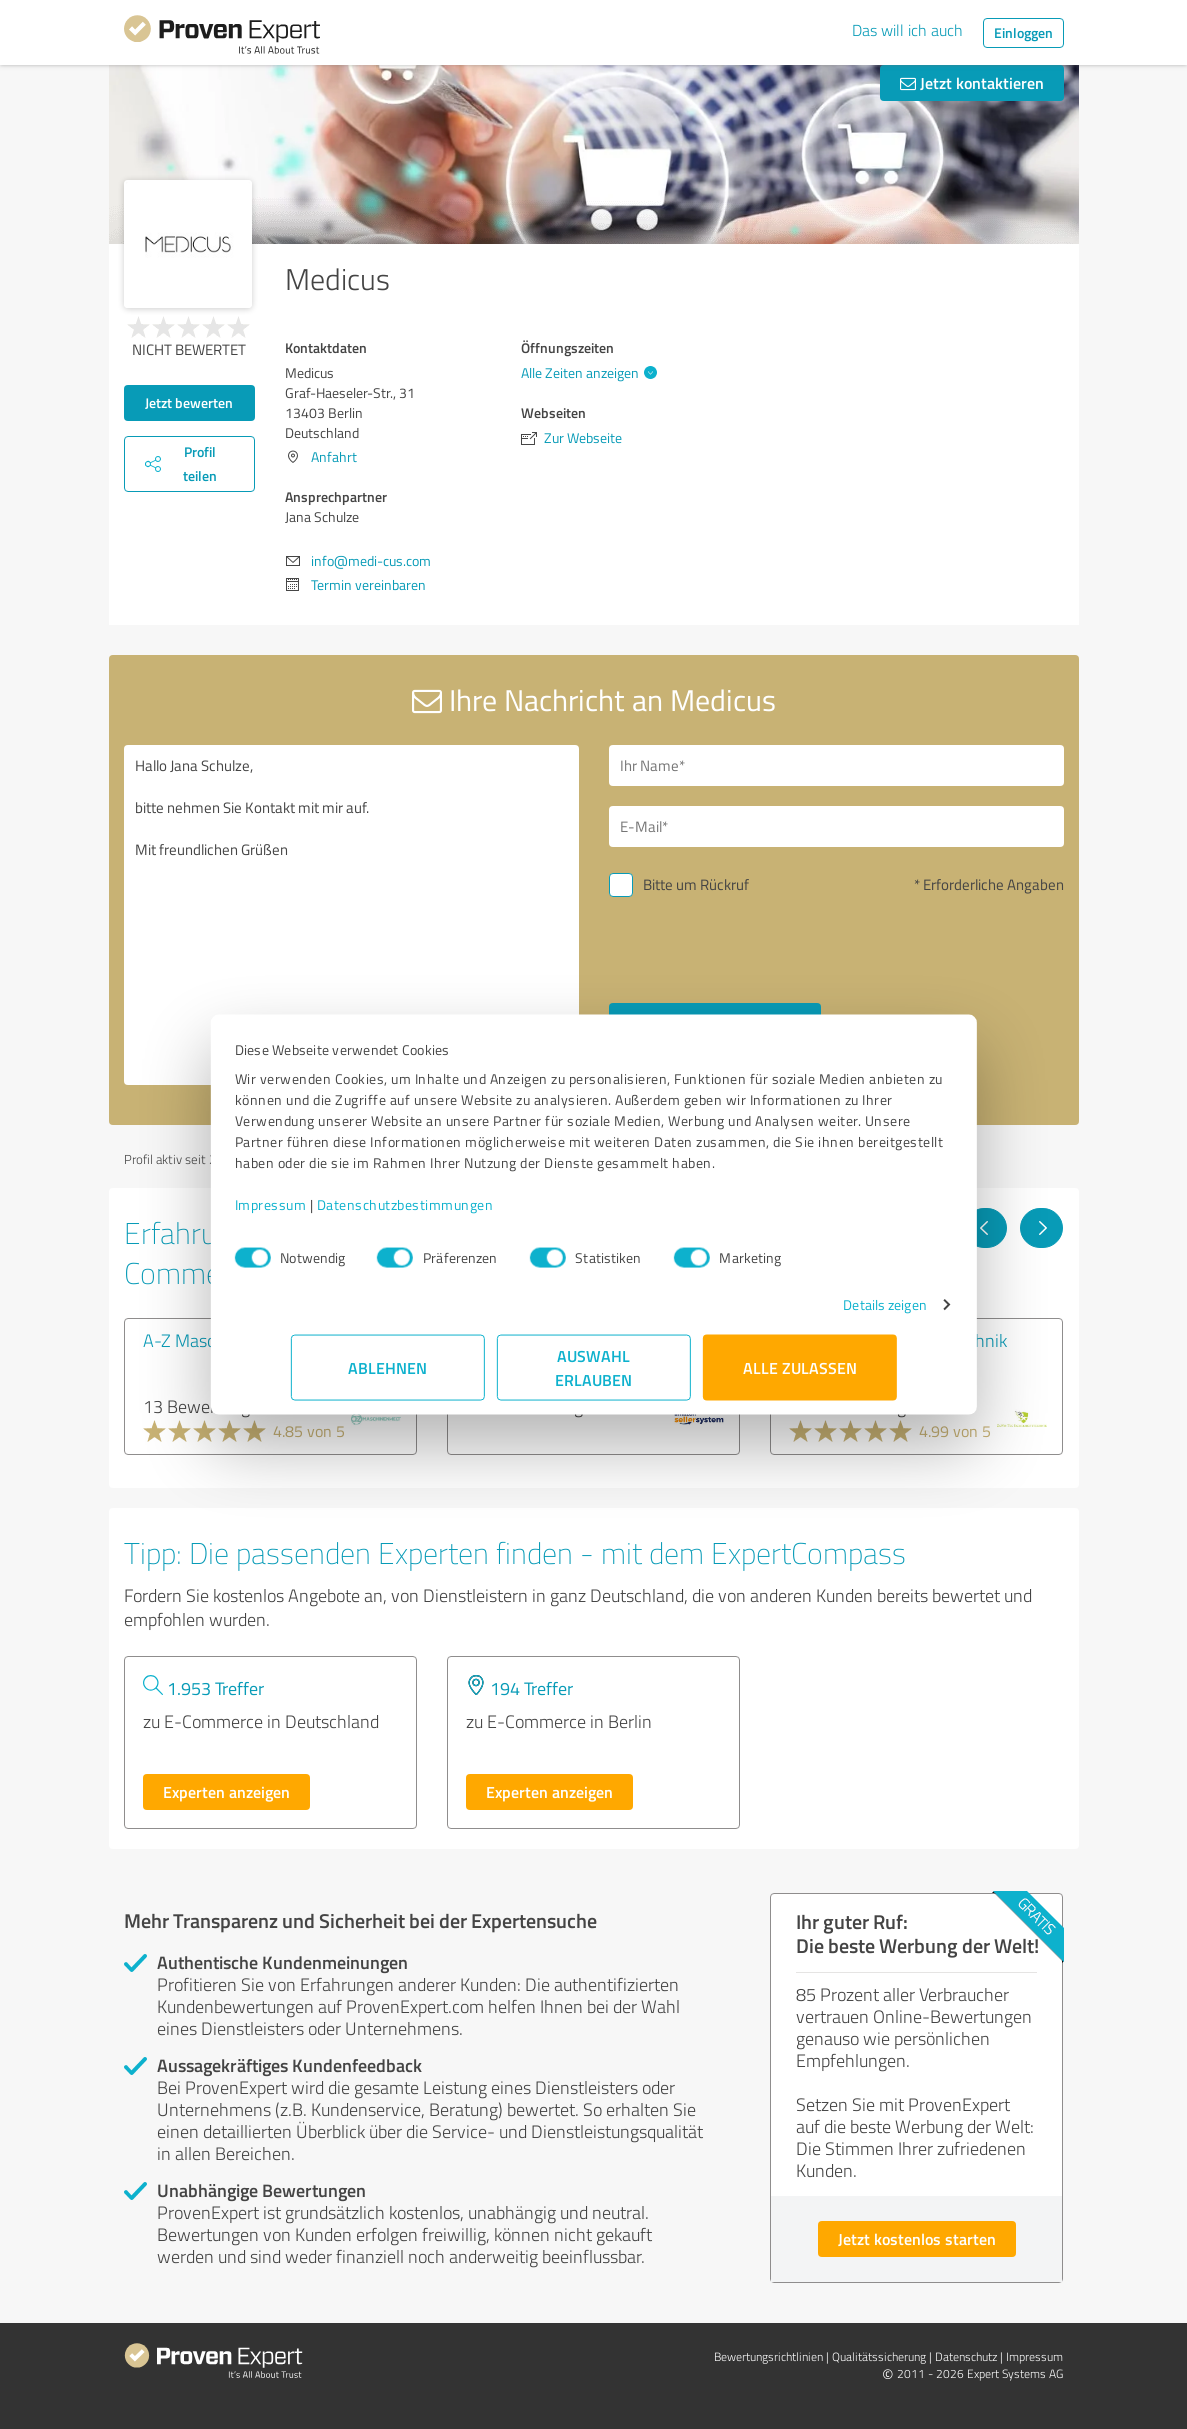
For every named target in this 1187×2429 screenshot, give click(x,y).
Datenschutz (966, 2356)
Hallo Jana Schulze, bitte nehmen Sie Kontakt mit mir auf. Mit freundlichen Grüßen (351, 915)
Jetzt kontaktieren (972, 82)
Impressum (327, 1214)
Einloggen (1023, 32)
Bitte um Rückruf (696, 884)
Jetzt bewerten (189, 402)
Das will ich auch (907, 30)
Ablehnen (387, 1377)
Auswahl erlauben (593, 1377)
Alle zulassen (800, 1377)
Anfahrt (334, 456)
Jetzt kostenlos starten (917, 2238)
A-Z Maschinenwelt (217, 1340)
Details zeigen (828, 1314)
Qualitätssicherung (879, 2356)
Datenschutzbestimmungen (461, 1214)
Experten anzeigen (226, 1791)
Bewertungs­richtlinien (768, 2356)
